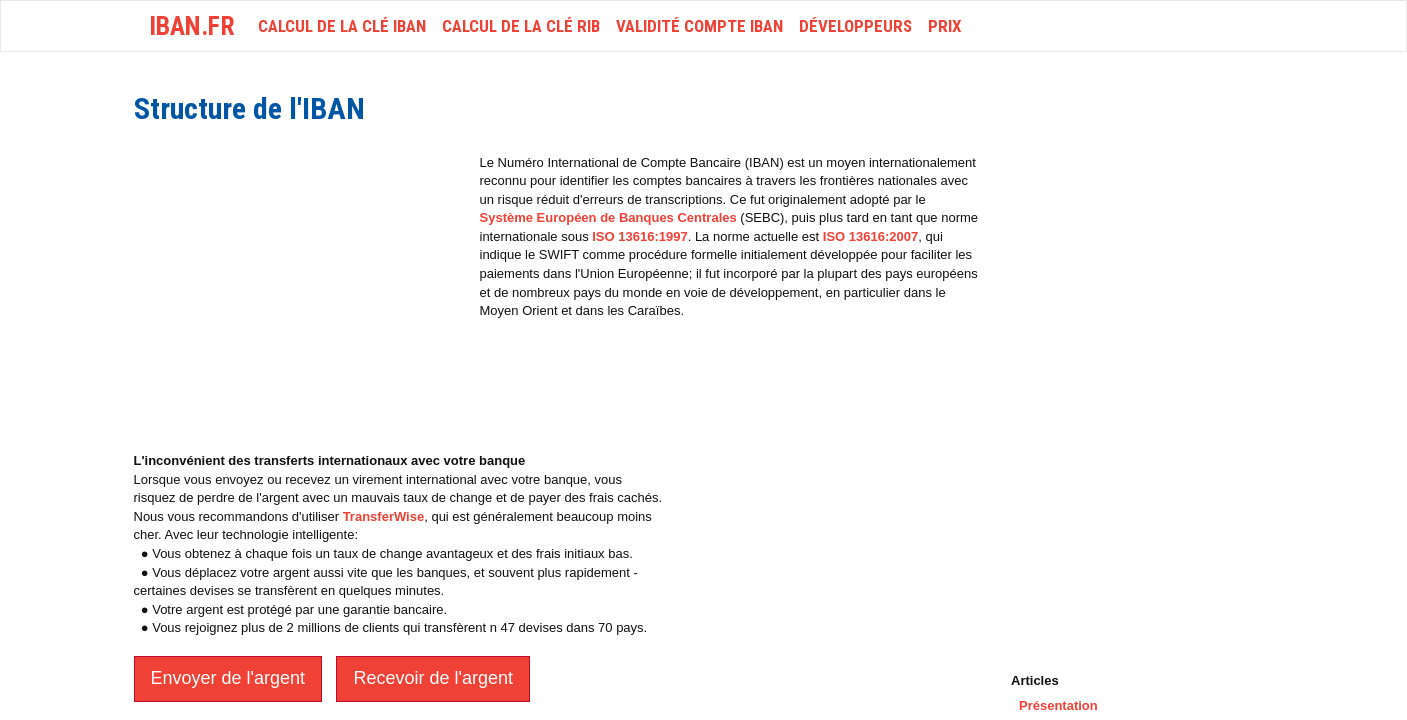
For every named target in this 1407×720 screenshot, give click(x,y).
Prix (945, 26)
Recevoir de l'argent (433, 678)
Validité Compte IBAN (699, 26)
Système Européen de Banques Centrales (608, 217)
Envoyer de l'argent (228, 678)
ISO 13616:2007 (870, 236)
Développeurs (855, 26)
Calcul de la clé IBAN (342, 26)
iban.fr (192, 26)
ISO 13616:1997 (639, 236)
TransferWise (384, 516)
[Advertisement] (302, 294)
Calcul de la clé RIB (521, 26)
